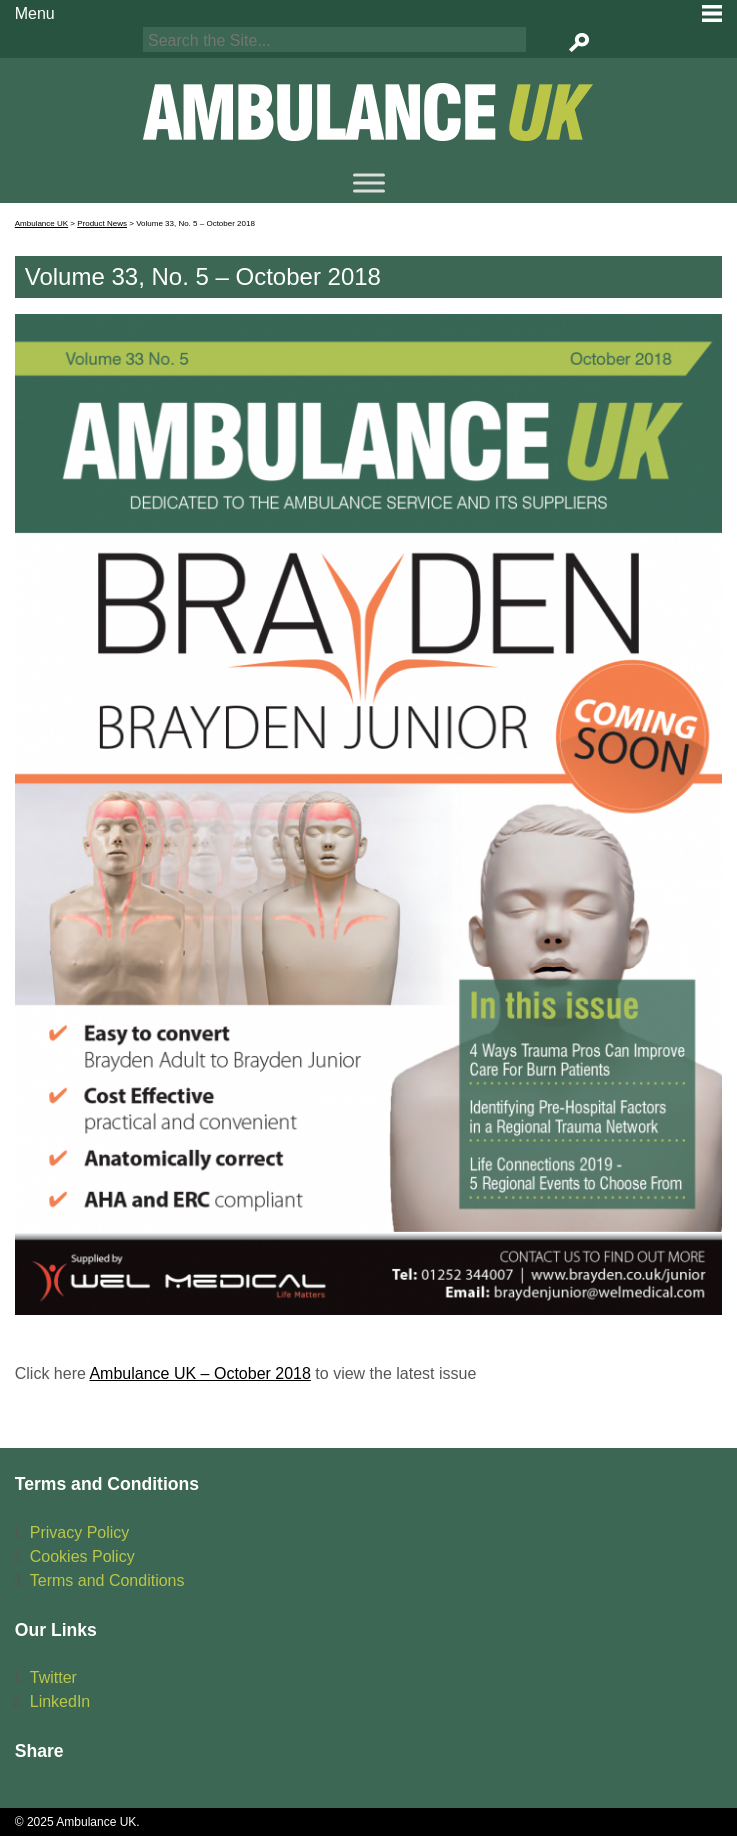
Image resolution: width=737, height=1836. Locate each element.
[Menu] (369, 182)
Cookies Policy (82, 1556)
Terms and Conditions (107, 1580)
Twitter (53, 1677)
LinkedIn (60, 1701)
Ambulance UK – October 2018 (199, 1373)
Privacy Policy (80, 1532)
